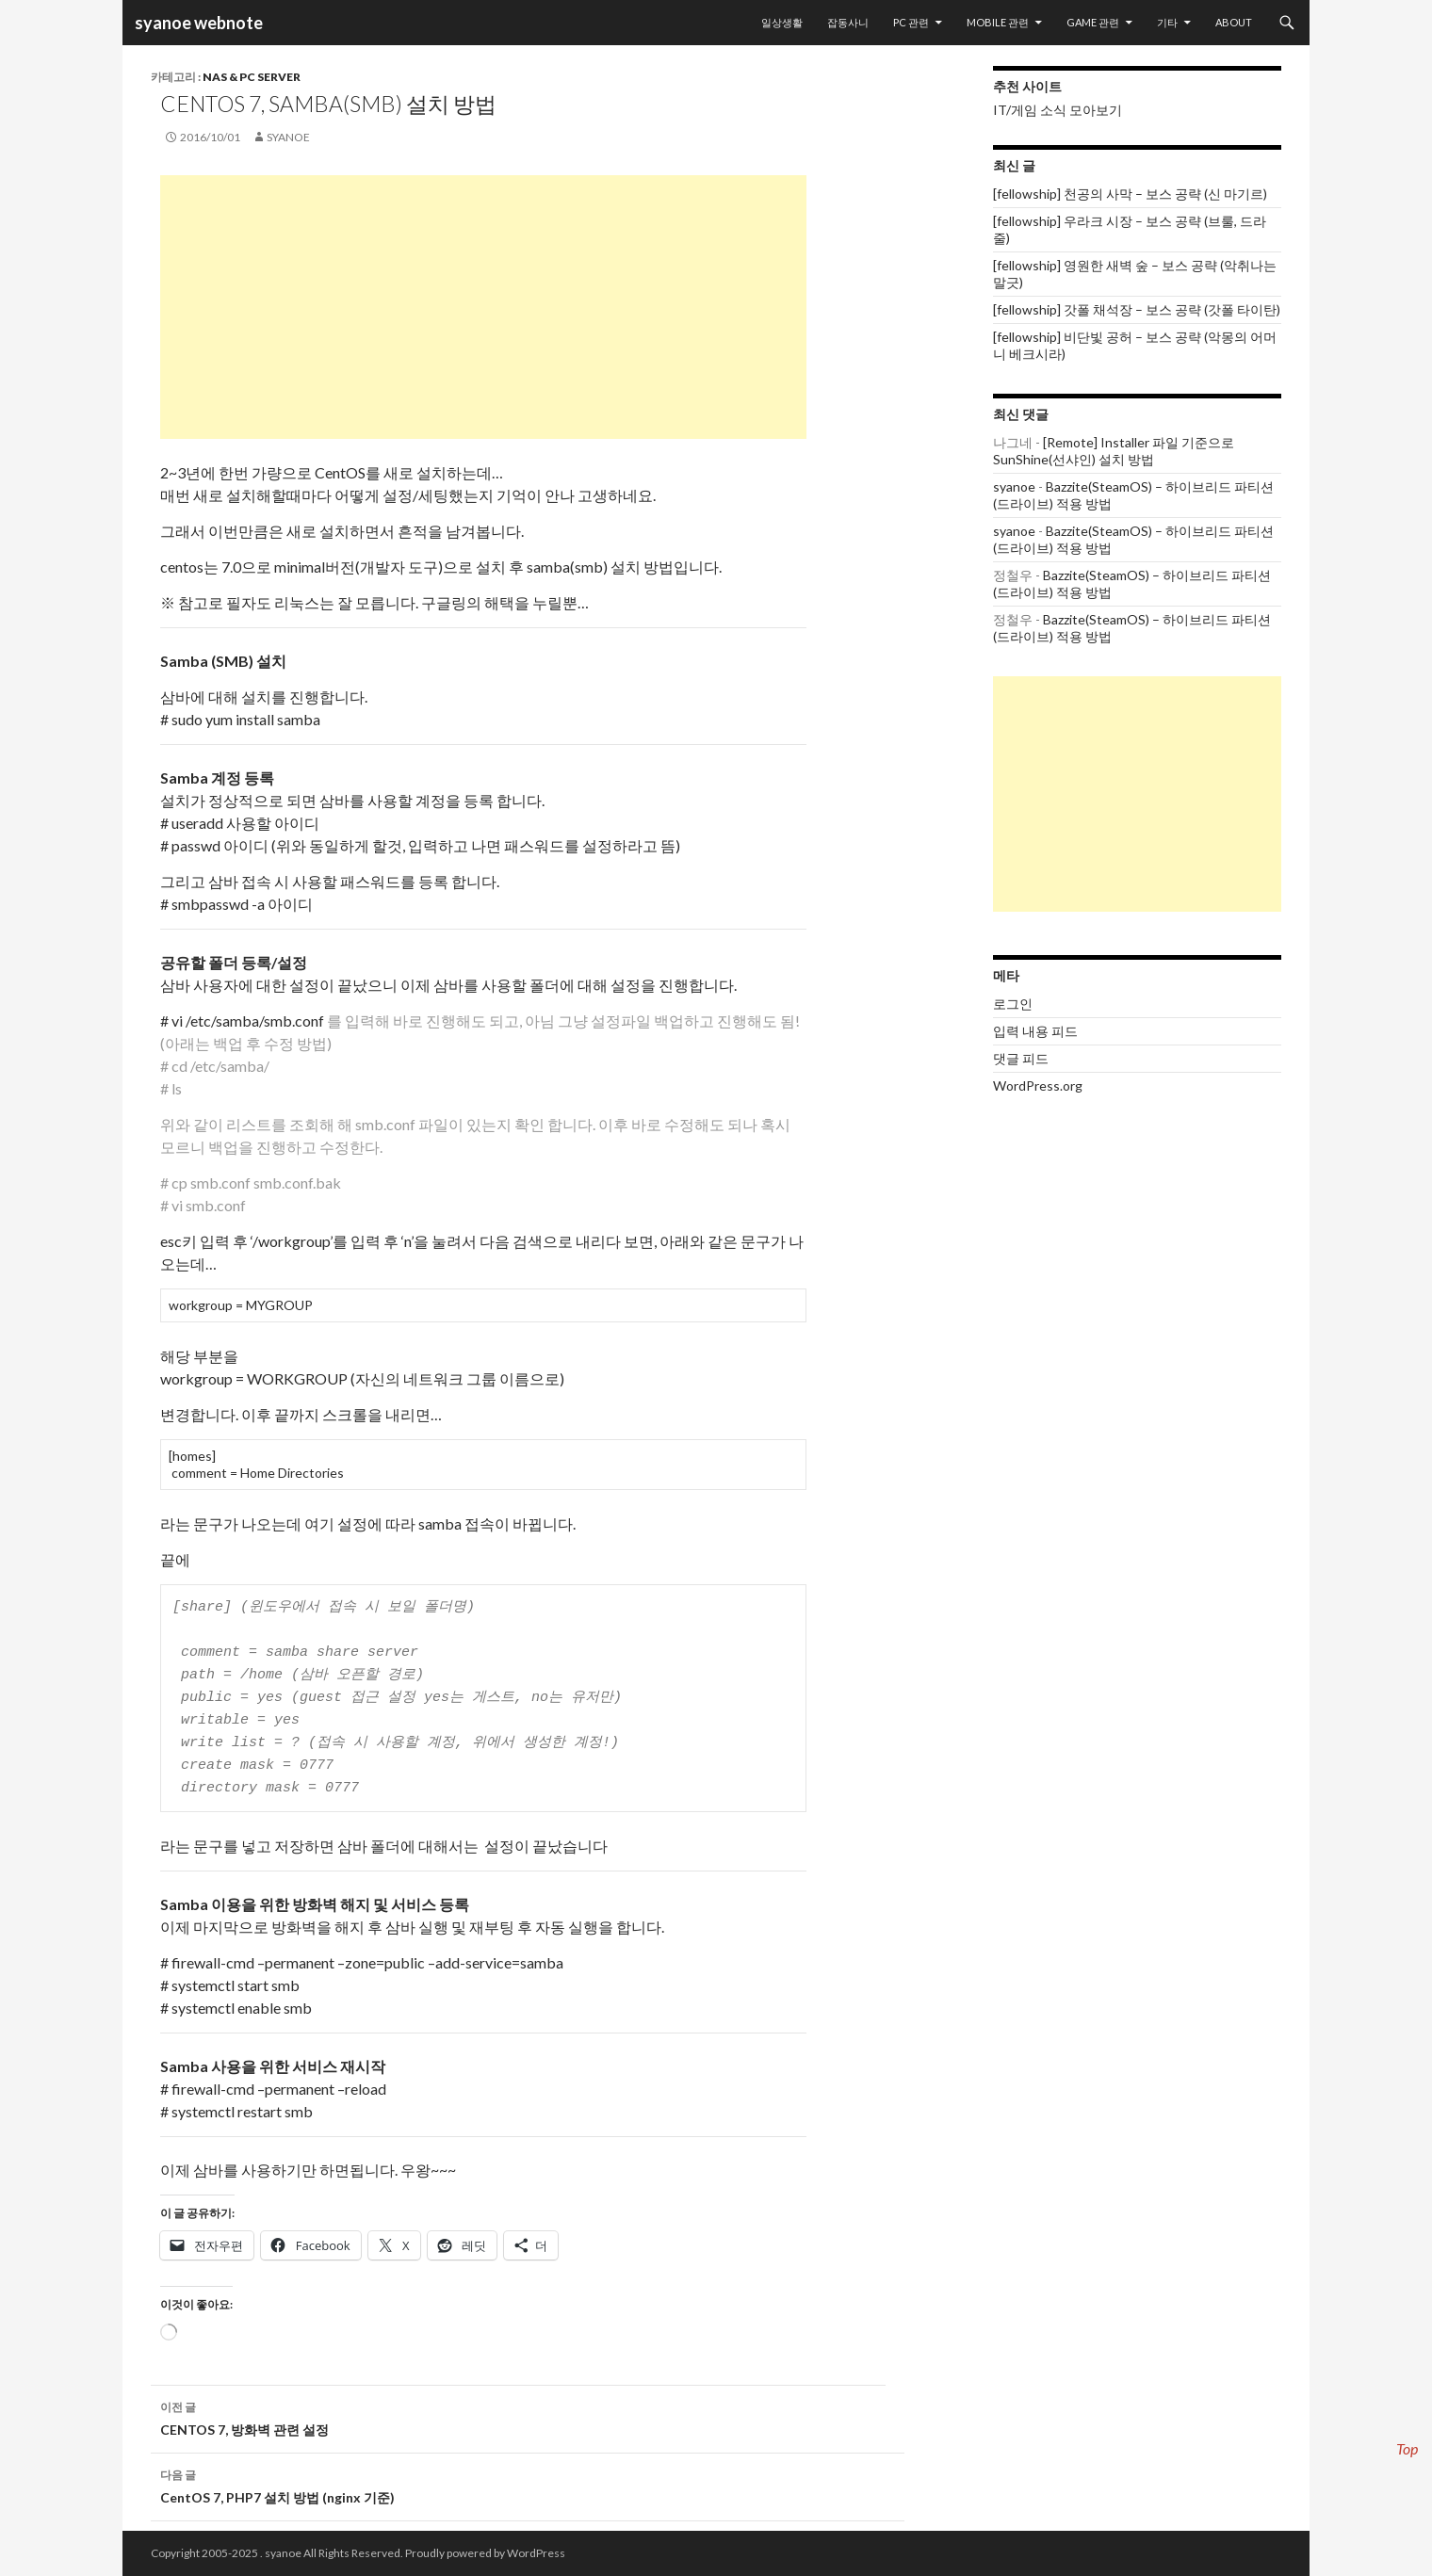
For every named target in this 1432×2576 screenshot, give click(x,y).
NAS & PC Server (252, 77)
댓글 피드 (1021, 1058)
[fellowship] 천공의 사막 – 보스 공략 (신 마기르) (1130, 194)
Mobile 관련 (998, 22)
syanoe (288, 137)
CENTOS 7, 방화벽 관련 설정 (527, 2417)
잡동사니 (848, 22)
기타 (1167, 22)
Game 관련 (1092, 22)
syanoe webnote (197, 22)
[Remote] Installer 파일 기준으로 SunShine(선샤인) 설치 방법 (1113, 450)
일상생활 (782, 22)
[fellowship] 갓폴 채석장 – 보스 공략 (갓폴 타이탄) (1136, 309)
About (1233, 22)
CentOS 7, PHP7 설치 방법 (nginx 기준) (527, 2484)
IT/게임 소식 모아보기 (1057, 110)
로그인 (1013, 1004)
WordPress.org (1037, 1085)
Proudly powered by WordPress (485, 2553)
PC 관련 (911, 22)
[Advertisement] (483, 307)
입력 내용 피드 (1035, 1031)
